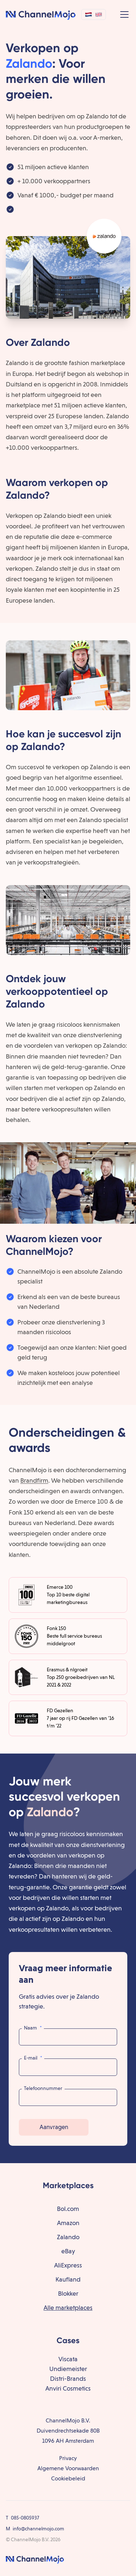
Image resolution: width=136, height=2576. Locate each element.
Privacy (68, 2458)
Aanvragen (54, 2127)
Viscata (68, 2359)
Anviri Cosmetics (68, 2388)
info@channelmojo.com (38, 2528)
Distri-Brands (68, 2378)
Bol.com (68, 2208)
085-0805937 (25, 2518)
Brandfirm (34, 1480)
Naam (33, 2028)
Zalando (68, 2237)
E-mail (33, 2058)
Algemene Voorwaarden (68, 2468)
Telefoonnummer (43, 2088)
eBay (68, 2251)
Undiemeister (68, 2368)
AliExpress (68, 2265)
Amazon (68, 2223)
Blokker (68, 2293)
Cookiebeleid (68, 2478)
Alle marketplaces (68, 2307)
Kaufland (68, 2279)
